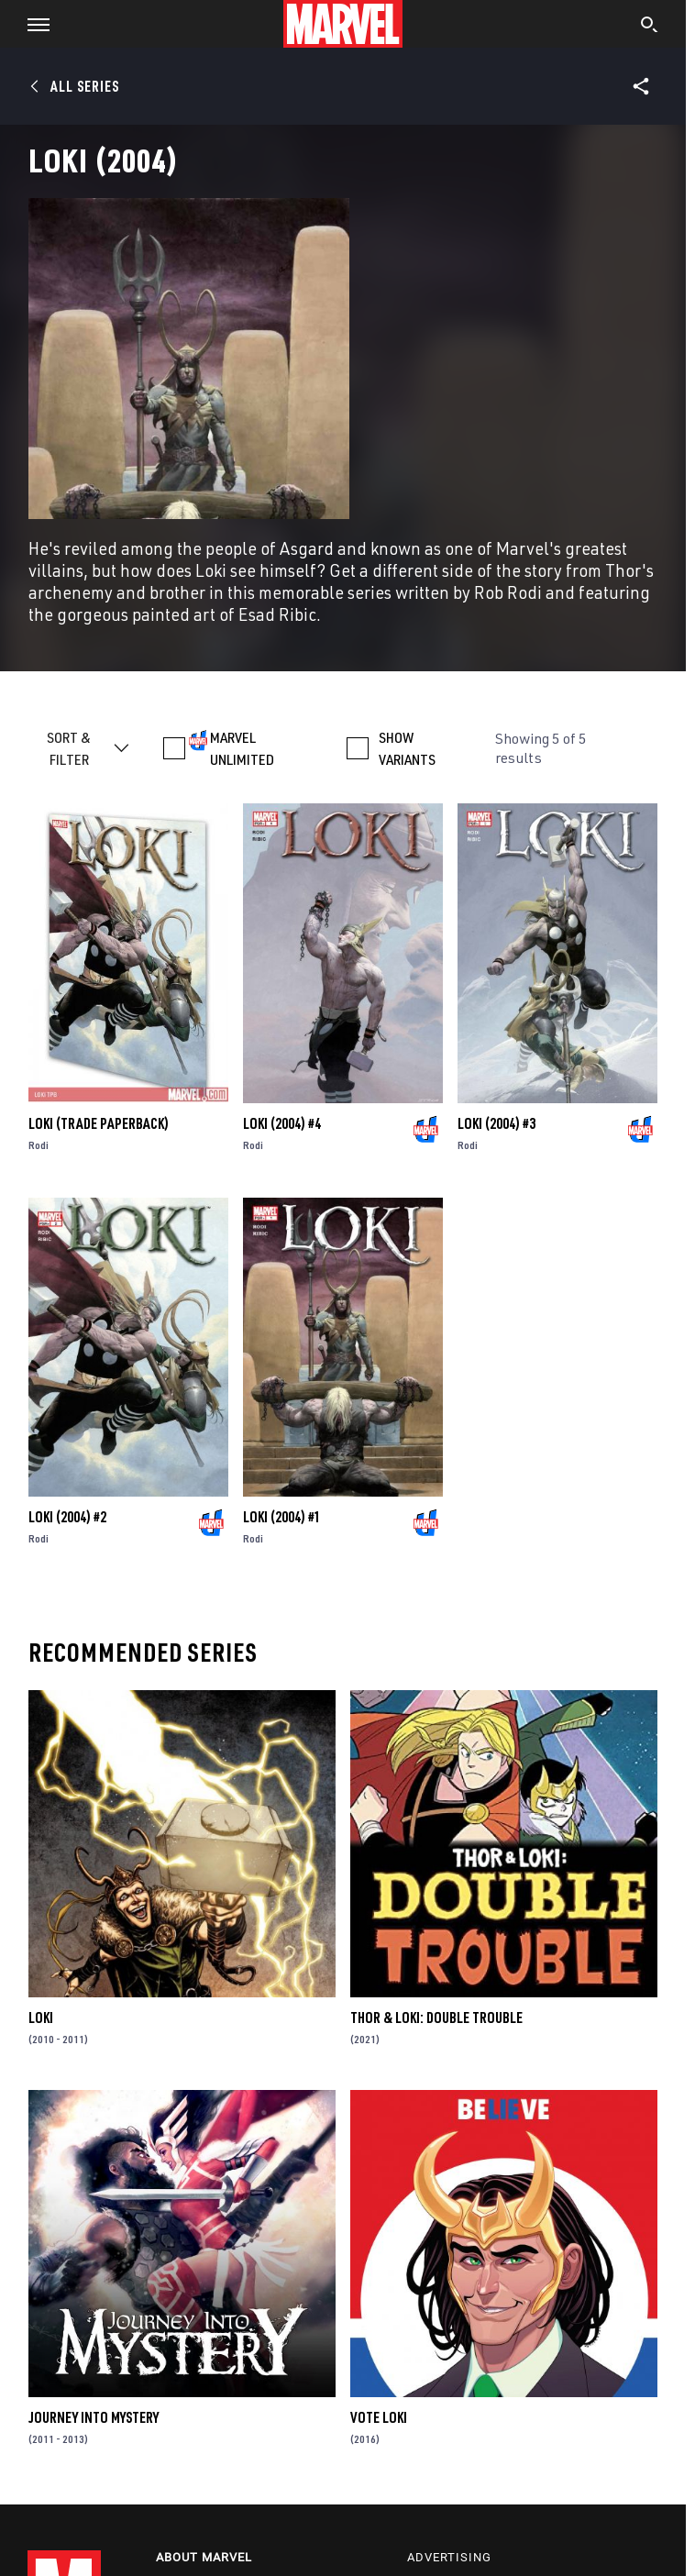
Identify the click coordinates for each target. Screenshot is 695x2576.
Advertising (449, 2557)
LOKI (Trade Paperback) (98, 1123)
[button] (31, 24)
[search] (649, 26)
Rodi (38, 1145)
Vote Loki (378, 2417)
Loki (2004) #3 (496, 1123)
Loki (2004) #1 (282, 1517)
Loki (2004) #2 (67, 1517)
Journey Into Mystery (93, 2417)
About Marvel (204, 2557)
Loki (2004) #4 (282, 1123)
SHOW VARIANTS (407, 748)
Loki (40, 2017)
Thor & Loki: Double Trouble (436, 2017)
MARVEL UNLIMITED (242, 748)
